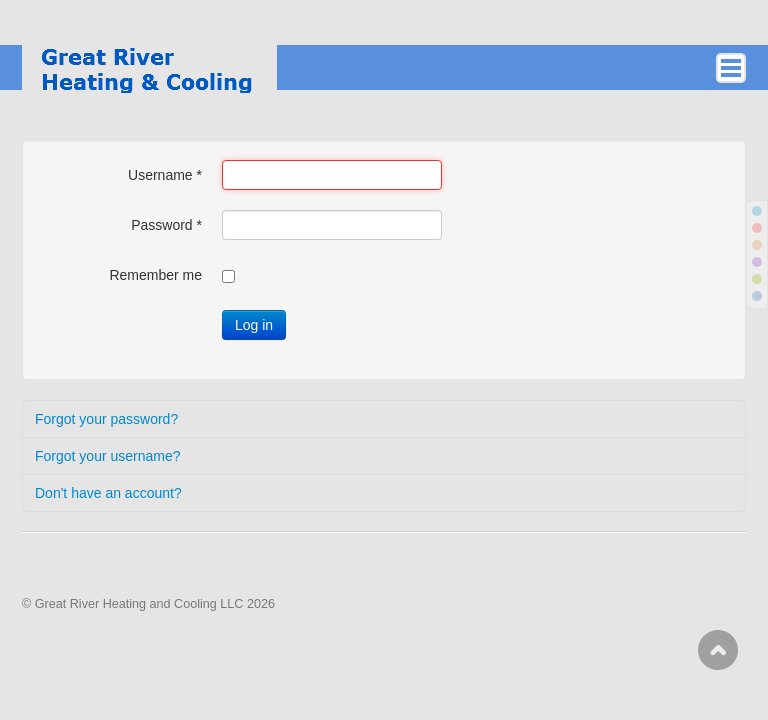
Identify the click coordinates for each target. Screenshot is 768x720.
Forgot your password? (106, 419)
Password (166, 225)
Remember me (155, 275)
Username (165, 175)
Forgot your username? (108, 456)
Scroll (718, 650)
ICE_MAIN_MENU (731, 68)
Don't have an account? (108, 493)
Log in (254, 325)
